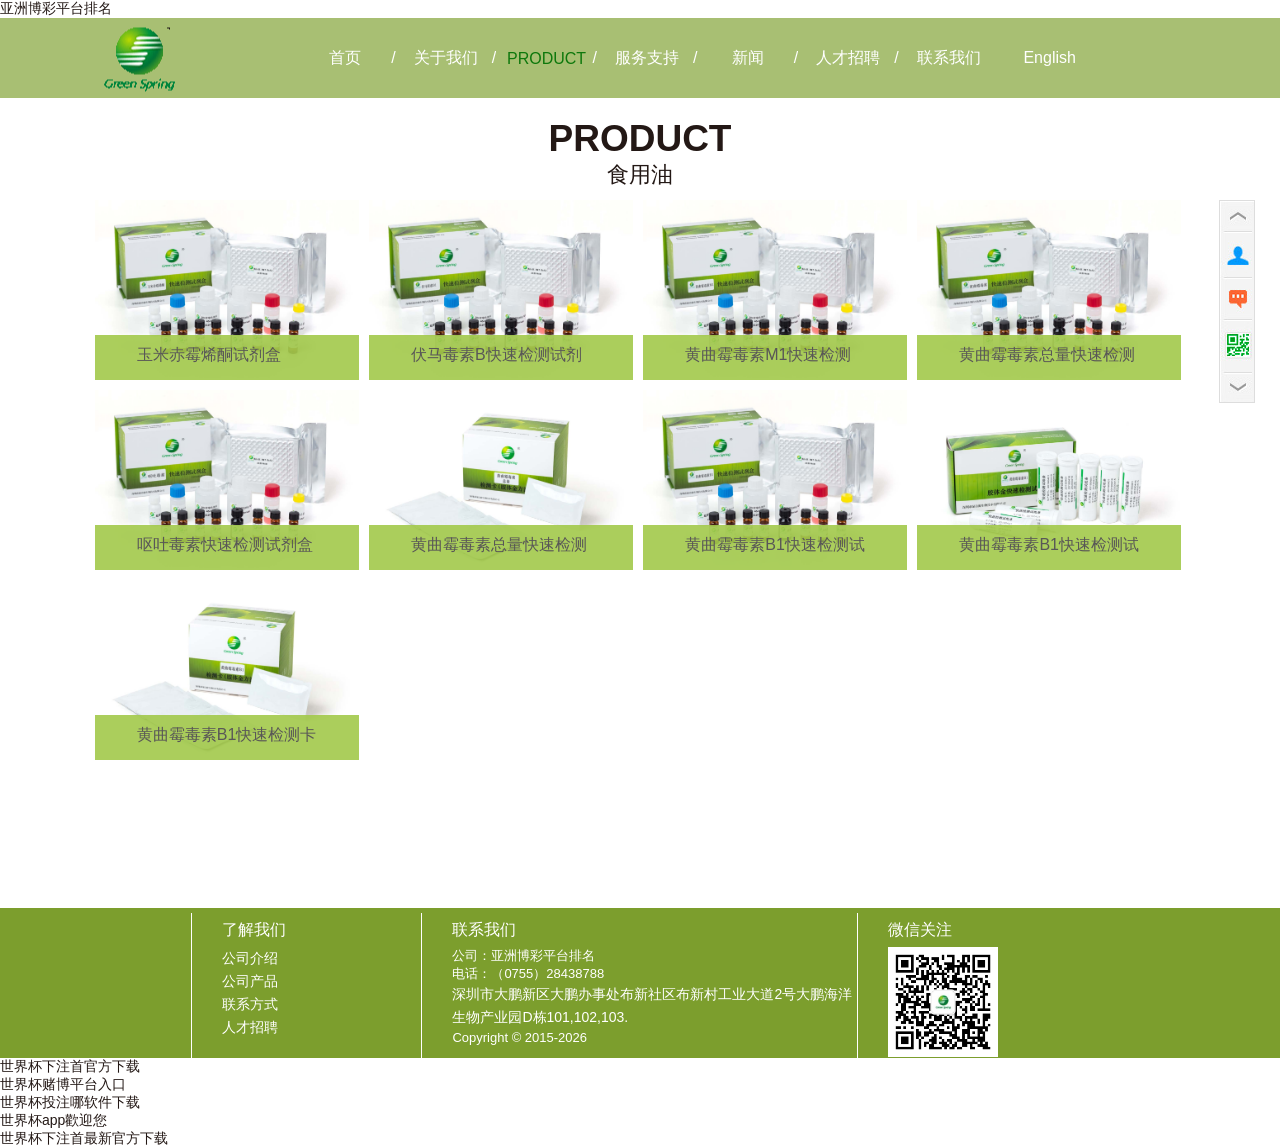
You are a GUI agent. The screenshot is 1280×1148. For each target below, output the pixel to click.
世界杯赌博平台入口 (63, 1084)
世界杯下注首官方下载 (70, 1066)
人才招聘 (250, 1027)
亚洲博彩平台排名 (56, 8)
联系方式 (250, 1004)
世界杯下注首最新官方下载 (84, 1138)
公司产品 (250, 981)
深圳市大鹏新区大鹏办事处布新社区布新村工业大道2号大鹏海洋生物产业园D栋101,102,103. (652, 1005)
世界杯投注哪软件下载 (70, 1102)
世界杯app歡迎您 (53, 1120)
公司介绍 (250, 958)
